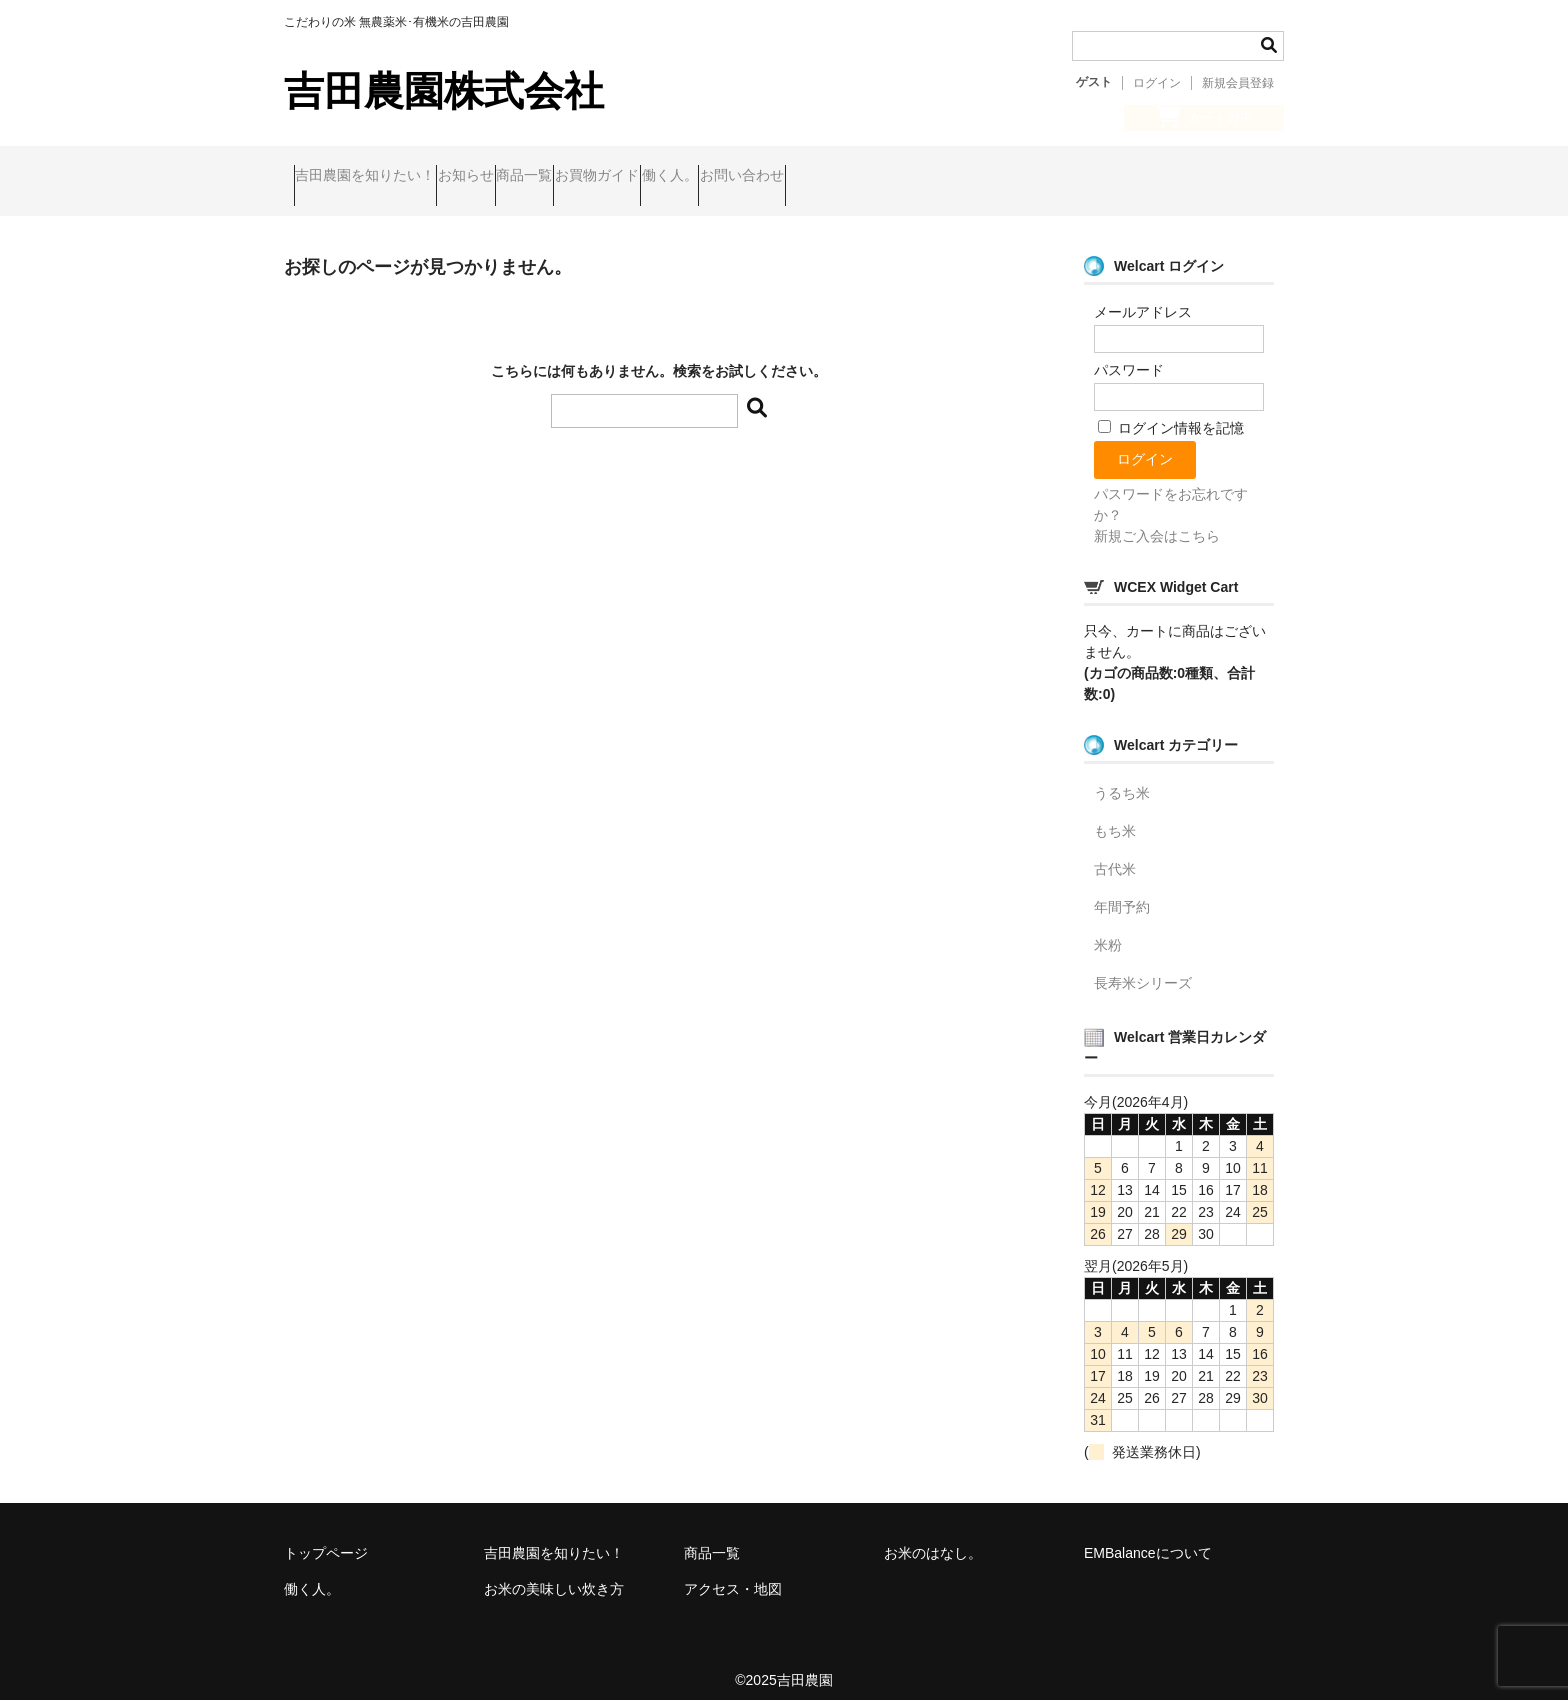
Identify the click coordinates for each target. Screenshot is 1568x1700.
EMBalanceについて (1148, 1537)
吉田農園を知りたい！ (375, 178)
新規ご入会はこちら (1157, 520)
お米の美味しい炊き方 (554, 1573)
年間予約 (1122, 891)
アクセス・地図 (733, 1573)
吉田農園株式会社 (444, 91)
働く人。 (833, 178)
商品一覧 (611, 178)
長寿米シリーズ (1143, 967)
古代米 (1115, 853)
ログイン (1157, 83)
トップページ (326, 1537)
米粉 (1108, 929)
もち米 (1115, 815)
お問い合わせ (944, 178)
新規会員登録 (1238, 83)
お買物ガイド (722, 178)
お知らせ (514, 178)
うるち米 (1122, 777)
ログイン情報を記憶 (1171, 412)
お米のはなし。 (933, 1537)
